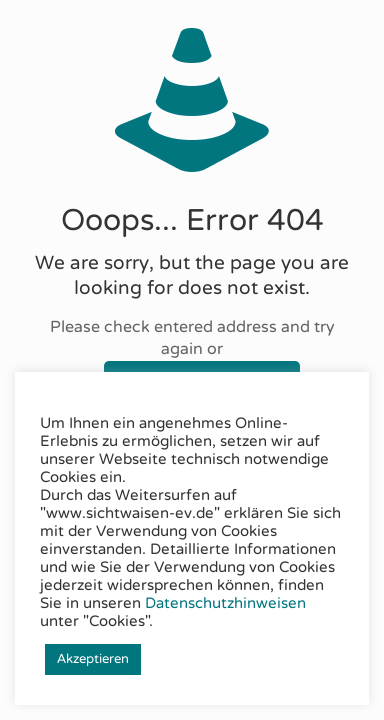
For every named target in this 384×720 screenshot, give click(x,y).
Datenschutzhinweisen (225, 603)
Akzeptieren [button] (93, 659)
